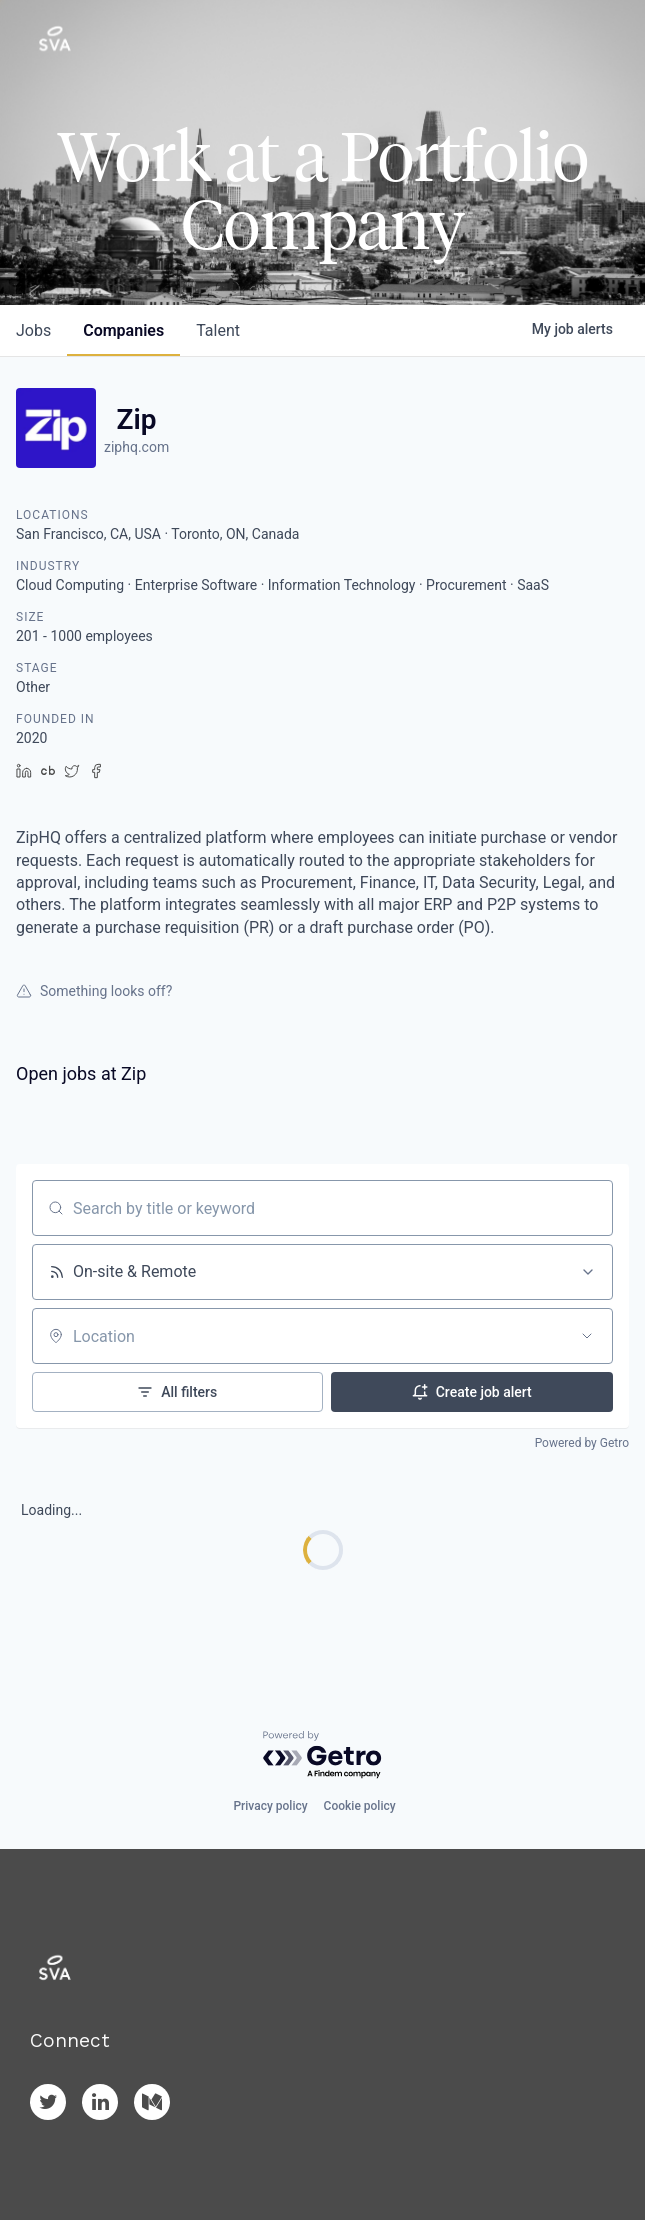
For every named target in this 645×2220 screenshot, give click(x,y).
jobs (33, 330)
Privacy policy (270, 1806)
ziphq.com (136, 447)
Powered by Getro (582, 1443)
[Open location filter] (587, 1336)
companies (123, 330)
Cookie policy (360, 1806)
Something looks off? (94, 991)
